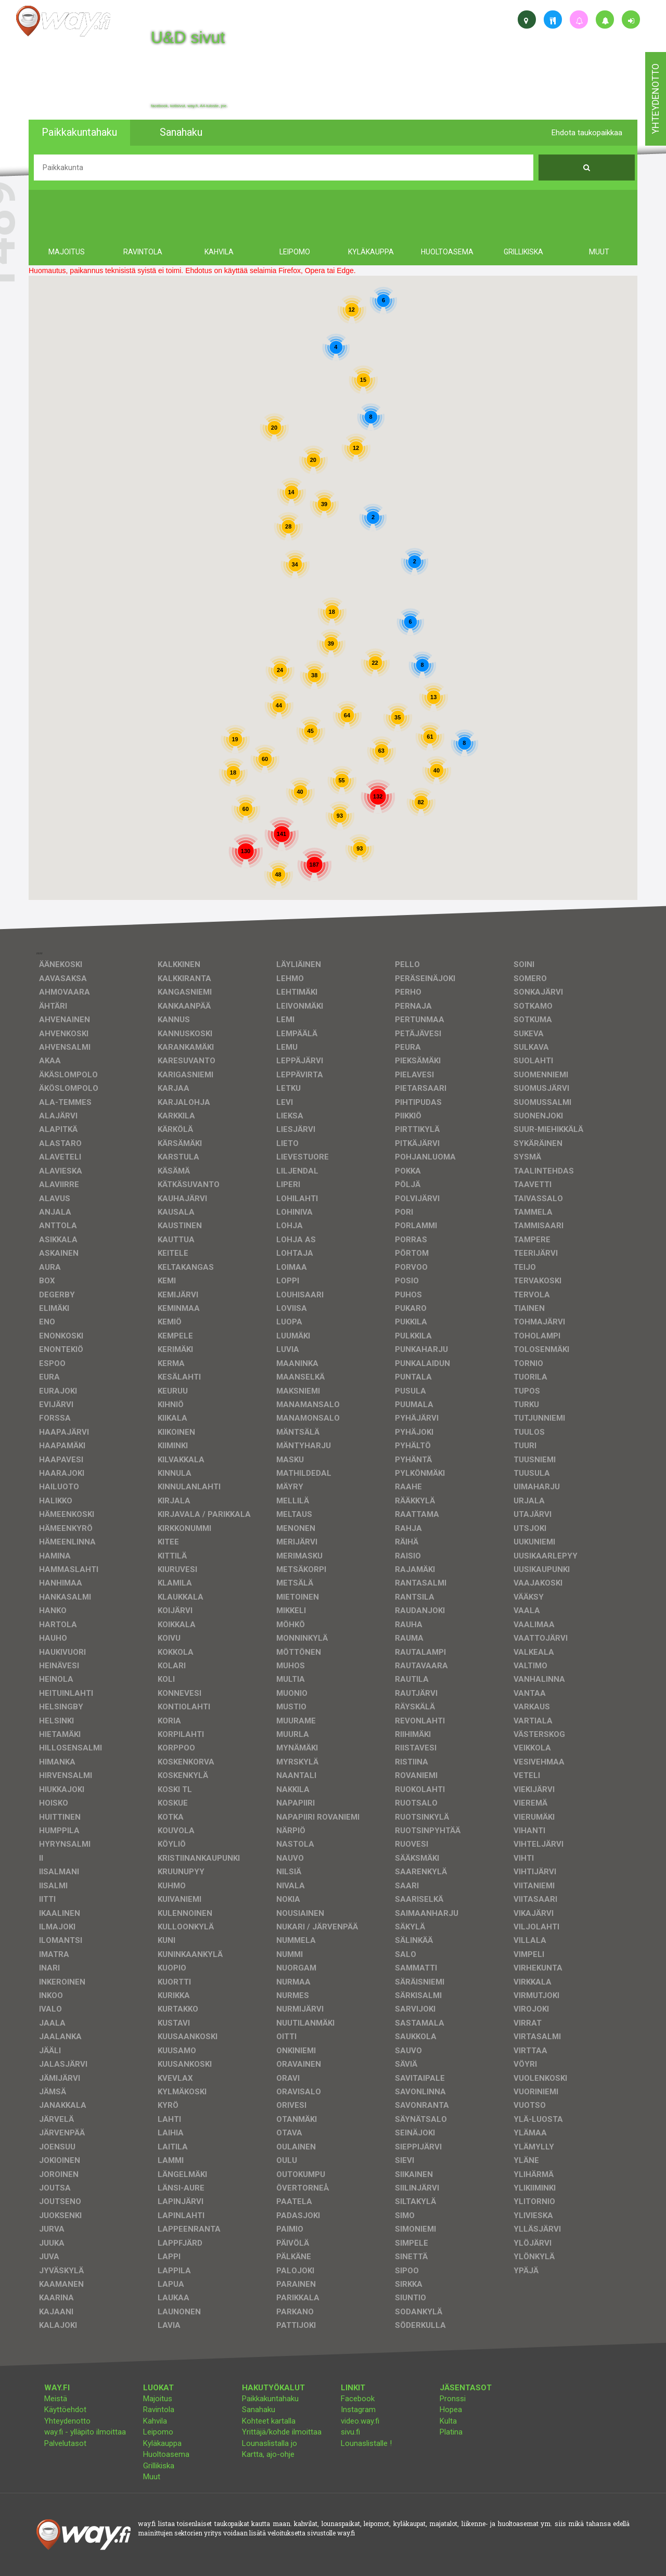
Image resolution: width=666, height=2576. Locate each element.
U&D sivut (188, 37)
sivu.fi (350, 2432)
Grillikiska (158, 2465)
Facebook (358, 2398)
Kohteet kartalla (269, 2421)
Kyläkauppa (162, 2443)
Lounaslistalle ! (366, 2443)
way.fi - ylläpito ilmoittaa (85, 2432)
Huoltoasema (166, 2454)
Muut (151, 2476)
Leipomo (158, 2432)
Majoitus (157, 2398)
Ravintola (158, 2409)
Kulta (448, 2421)
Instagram (358, 2409)
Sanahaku (258, 2409)
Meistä (55, 2398)
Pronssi (453, 2398)
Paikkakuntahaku (270, 2398)
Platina (451, 2432)
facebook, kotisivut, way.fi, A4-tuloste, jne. (189, 106)
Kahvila (155, 2421)
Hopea (451, 2409)
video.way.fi (360, 2421)
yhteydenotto (655, 98)
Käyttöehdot (65, 2409)
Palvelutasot (65, 2443)
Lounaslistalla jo (269, 2443)
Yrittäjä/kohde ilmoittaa (282, 2432)
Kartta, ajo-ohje (268, 2454)
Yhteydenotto (67, 2421)
